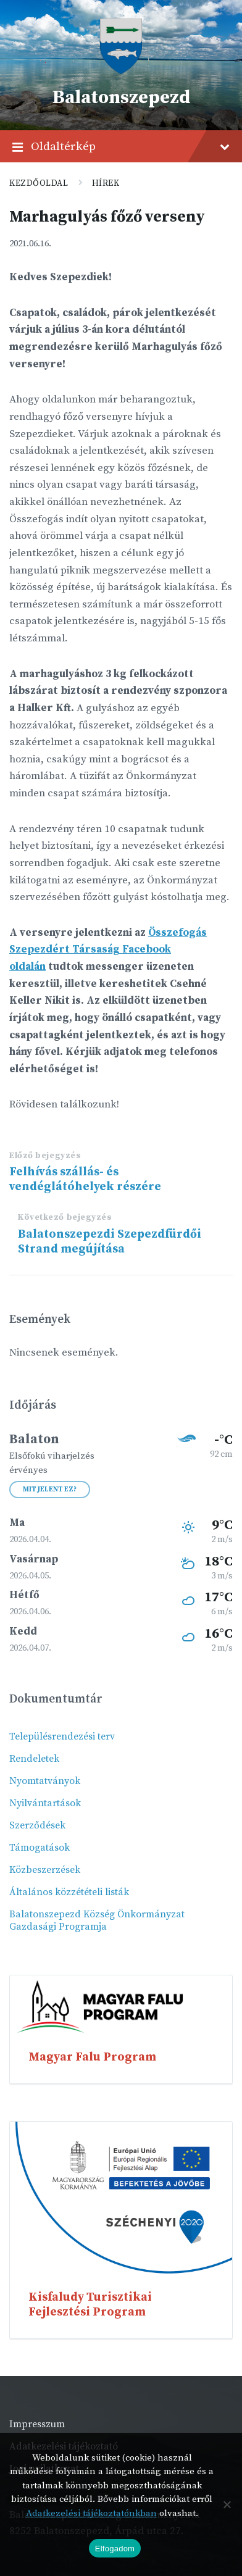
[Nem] (226, 2504)
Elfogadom (115, 2548)
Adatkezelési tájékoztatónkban (91, 2513)
